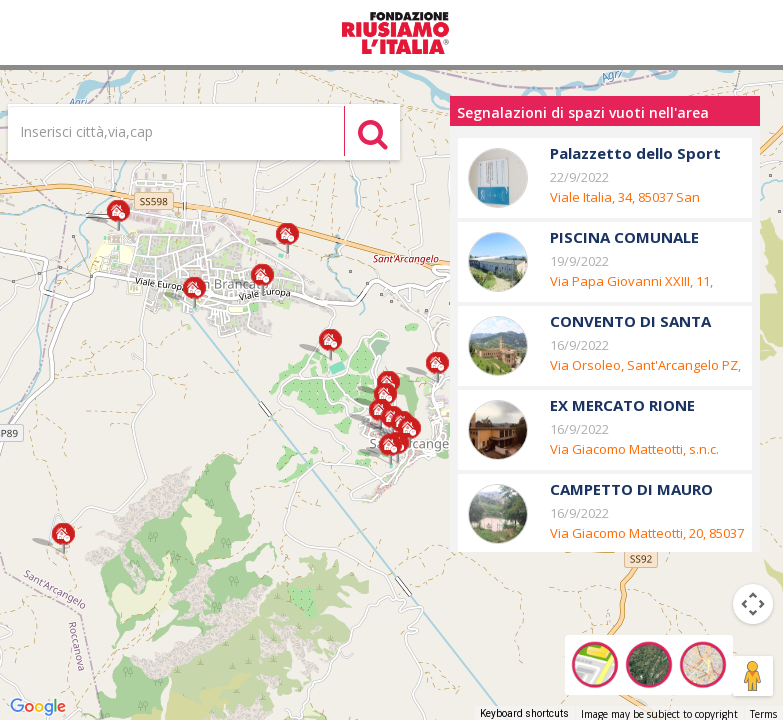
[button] (118, 215)
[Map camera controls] (753, 604)
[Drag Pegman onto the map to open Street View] (753, 676)
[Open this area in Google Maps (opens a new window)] (38, 707)
